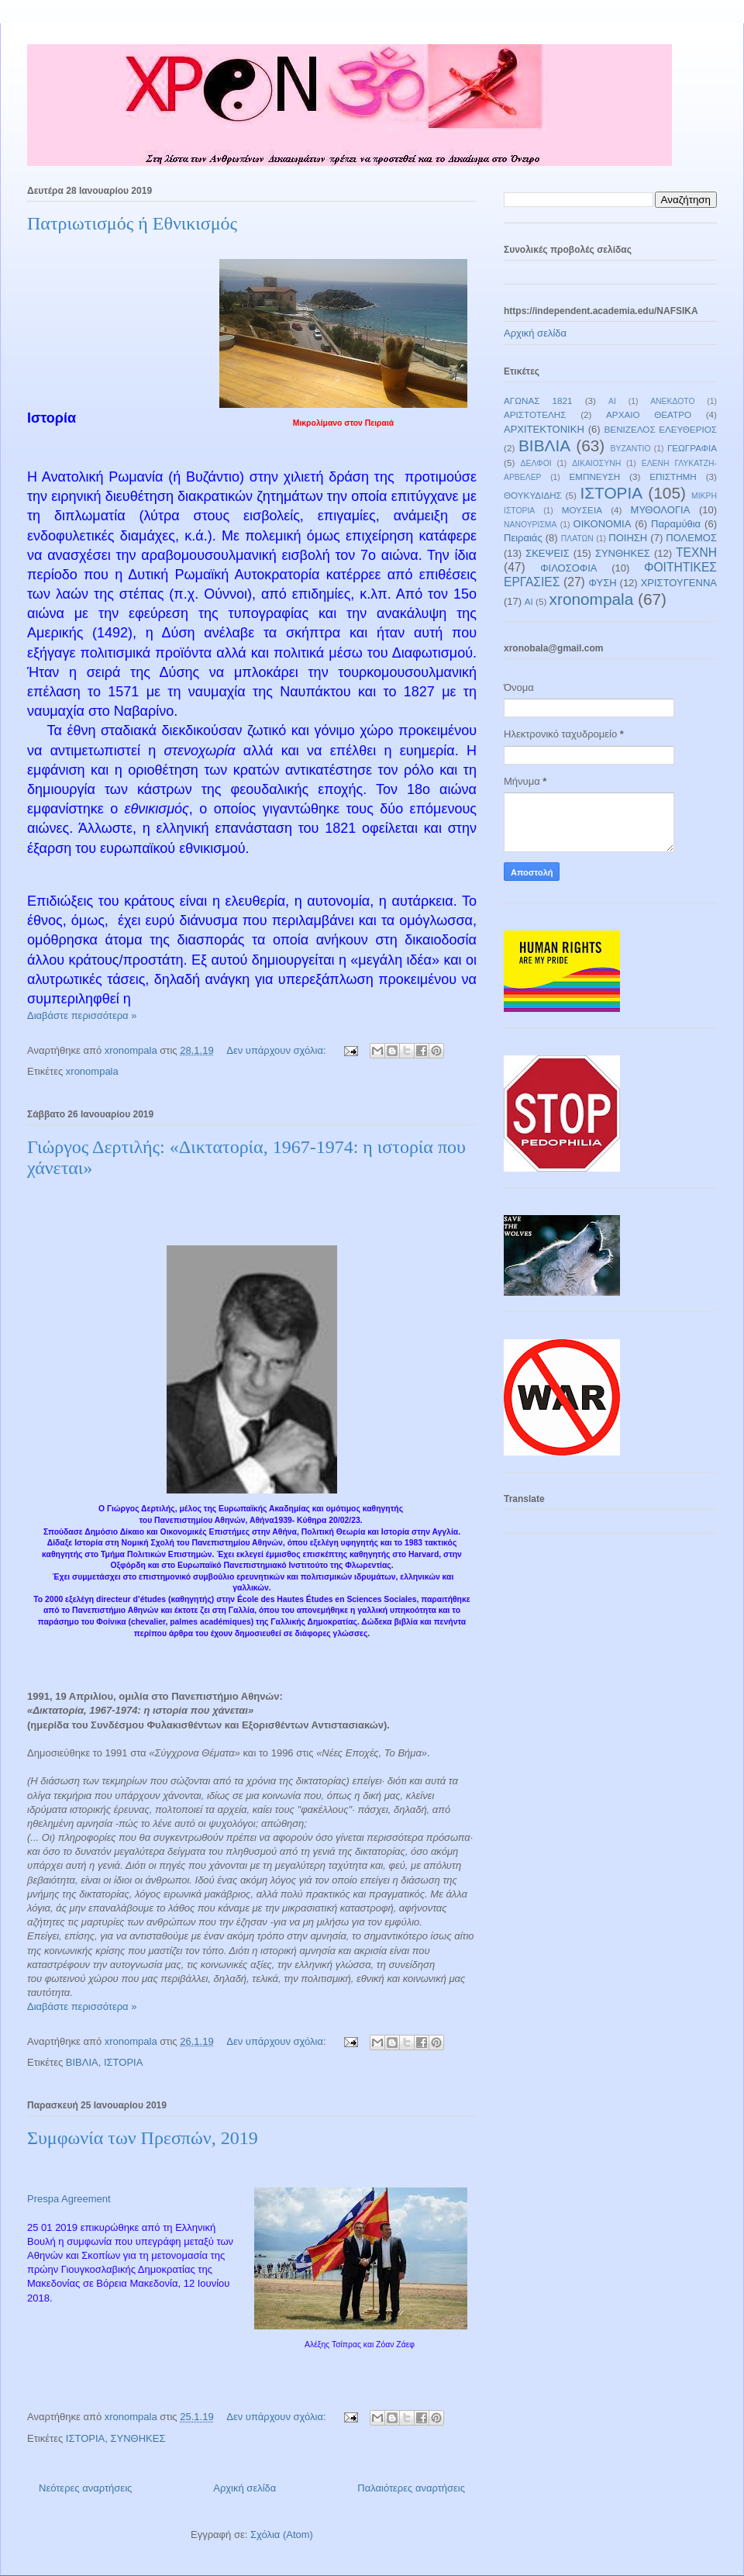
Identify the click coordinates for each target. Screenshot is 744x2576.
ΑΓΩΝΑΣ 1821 (538, 400)
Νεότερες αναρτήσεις (85, 2488)
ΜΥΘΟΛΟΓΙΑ (661, 510)
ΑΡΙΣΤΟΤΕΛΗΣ (535, 414)
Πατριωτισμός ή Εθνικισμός (132, 223)
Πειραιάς (523, 538)
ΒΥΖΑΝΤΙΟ (631, 448)
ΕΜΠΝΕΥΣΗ (594, 476)
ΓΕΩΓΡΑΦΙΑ (692, 448)
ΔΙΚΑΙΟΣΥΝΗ (596, 463)
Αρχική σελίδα (244, 2488)
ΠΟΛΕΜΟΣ (691, 538)
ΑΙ (612, 401)
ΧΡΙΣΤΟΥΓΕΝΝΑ (679, 583)
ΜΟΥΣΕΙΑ (582, 510)
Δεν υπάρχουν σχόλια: (277, 1050)
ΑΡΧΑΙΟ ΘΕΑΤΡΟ (648, 414)
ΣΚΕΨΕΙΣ (547, 553)
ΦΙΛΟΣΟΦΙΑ (568, 568)
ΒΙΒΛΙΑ (82, 2062)
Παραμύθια (676, 524)
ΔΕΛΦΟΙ (536, 463)
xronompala (92, 1071)
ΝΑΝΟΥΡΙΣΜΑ (530, 524)
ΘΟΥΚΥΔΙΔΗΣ (533, 495)
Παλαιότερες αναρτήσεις (411, 2488)
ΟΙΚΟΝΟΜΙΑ (603, 524)
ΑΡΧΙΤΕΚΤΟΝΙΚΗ (544, 429)
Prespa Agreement (69, 2199)
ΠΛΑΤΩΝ (577, 538)
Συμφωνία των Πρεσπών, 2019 (142, 2138)
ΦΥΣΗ (603, 583)
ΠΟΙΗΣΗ (627, 538)
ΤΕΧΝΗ (696, 552)
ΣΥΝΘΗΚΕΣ (137, 2438)
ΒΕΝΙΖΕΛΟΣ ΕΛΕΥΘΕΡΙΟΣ (660, 429)
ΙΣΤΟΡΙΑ (123, 2062)
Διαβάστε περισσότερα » (81, 1015)
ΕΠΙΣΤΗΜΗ (672, 476)
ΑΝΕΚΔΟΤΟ (672, 401)
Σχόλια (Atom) (281, 2534)
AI (529, 601)
